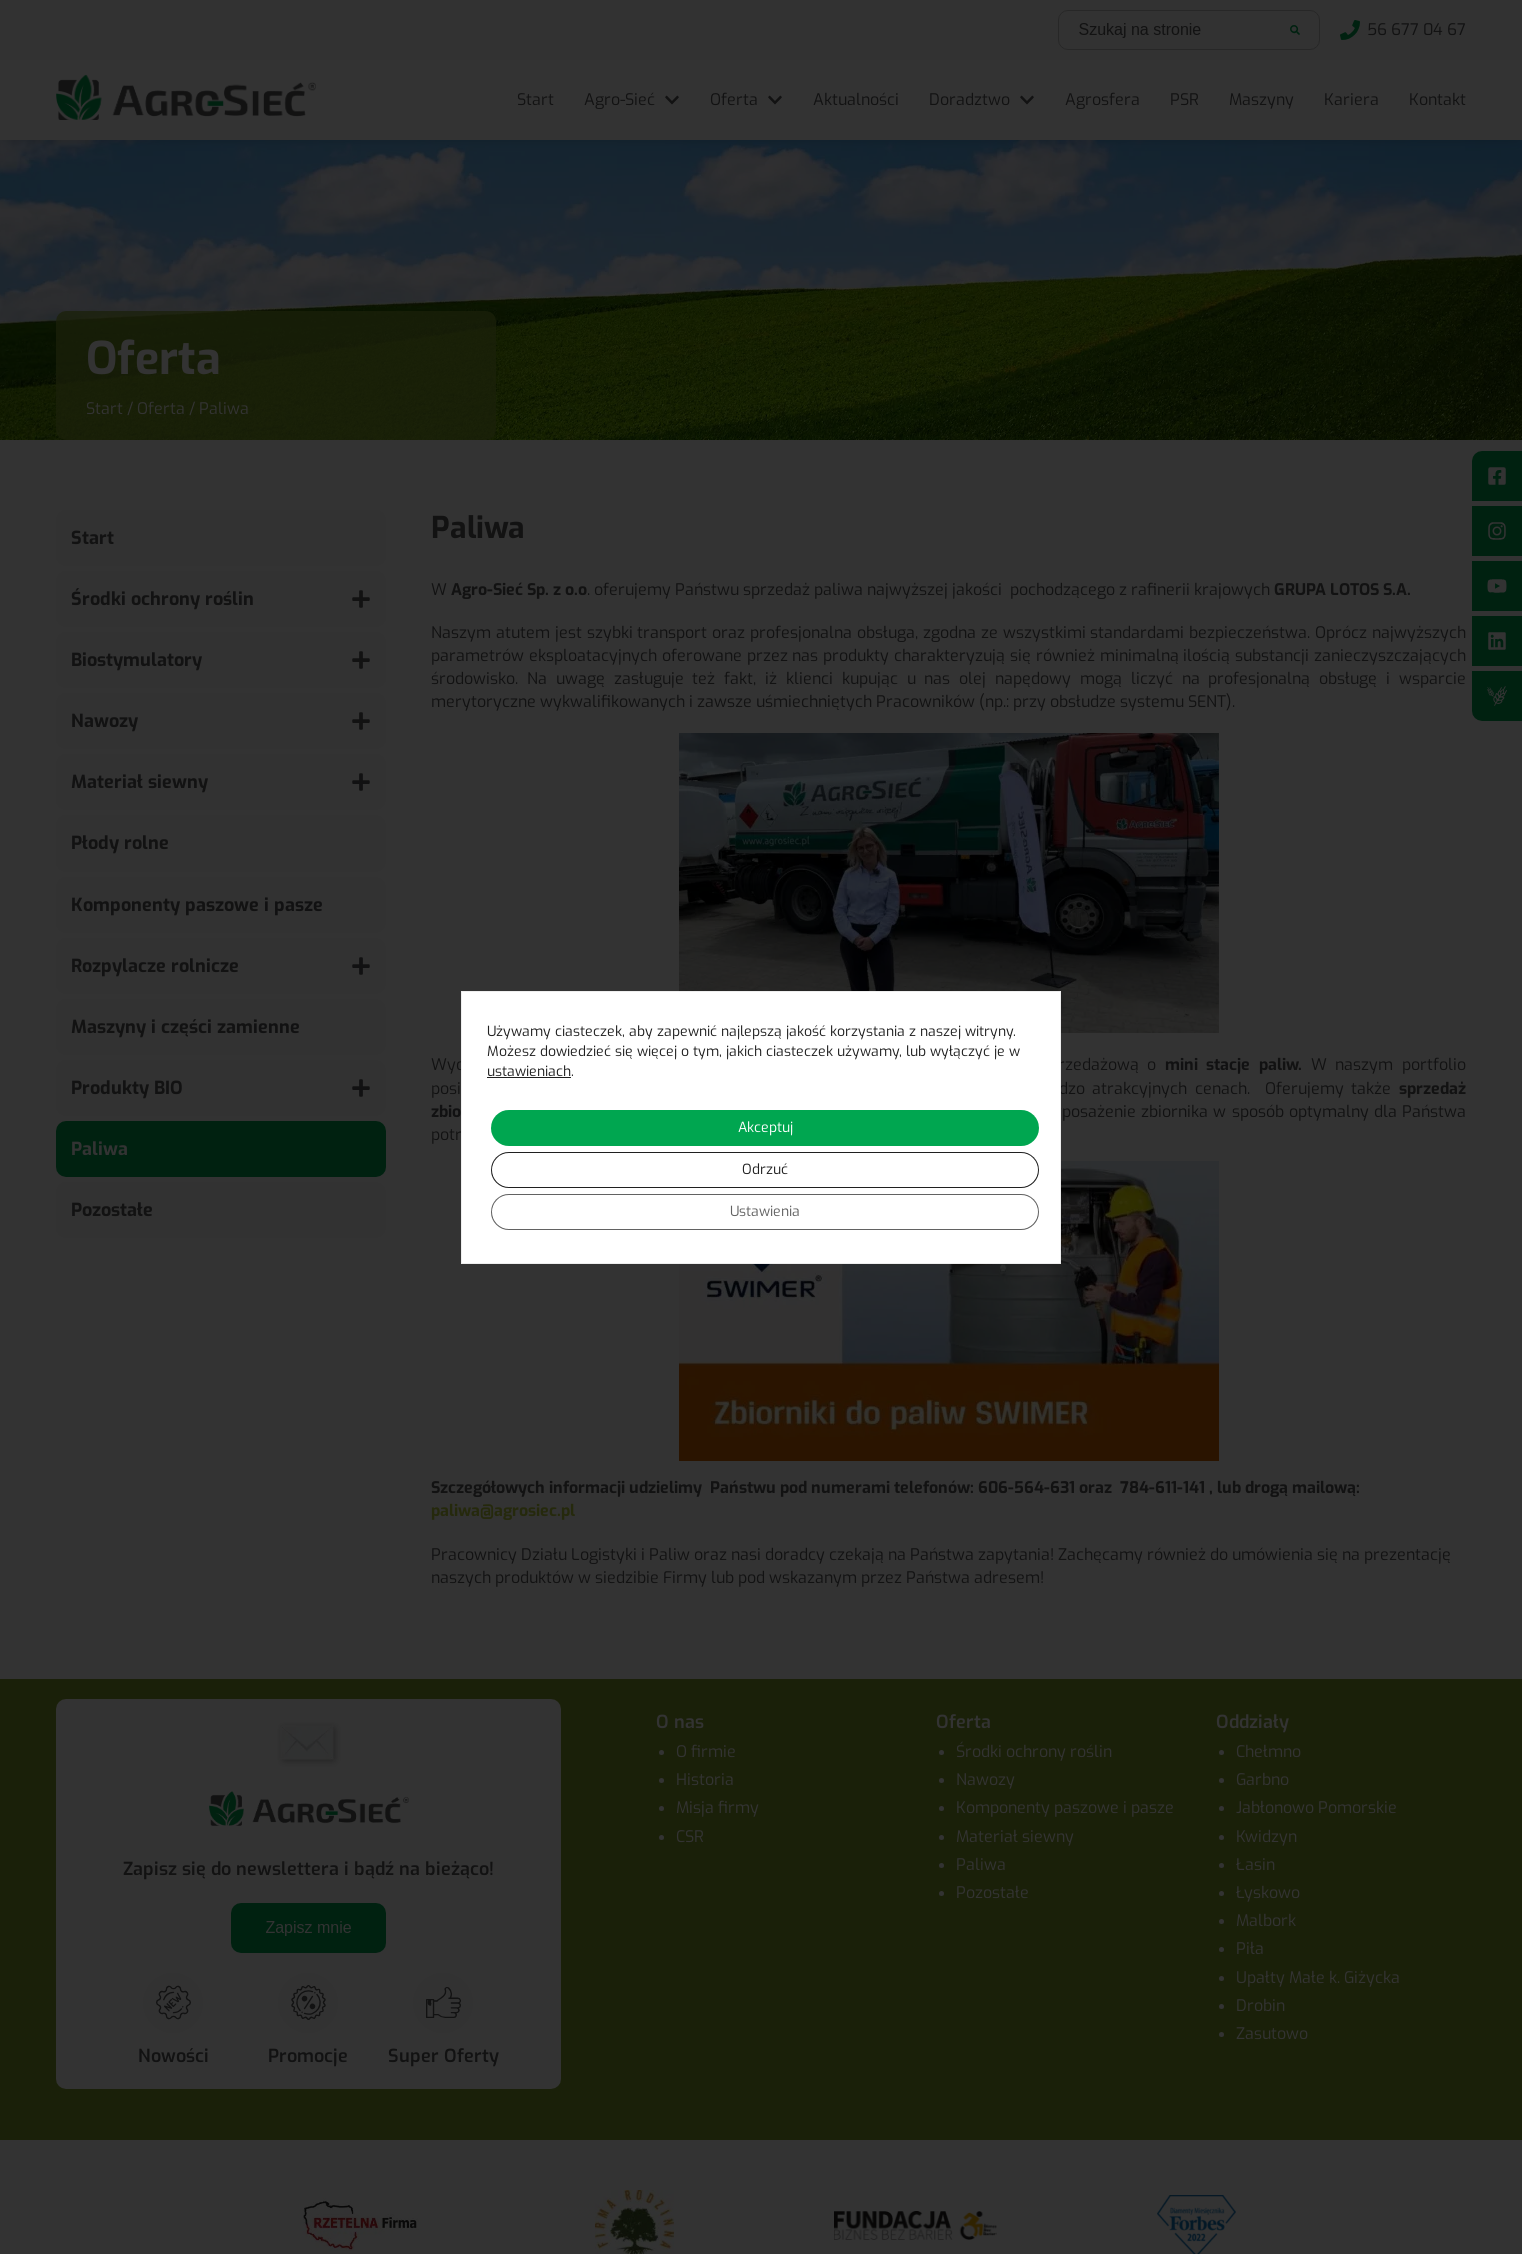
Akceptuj (765, 1127)
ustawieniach (529, 1071)
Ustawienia (765, 1211)
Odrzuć (765, 1169)
